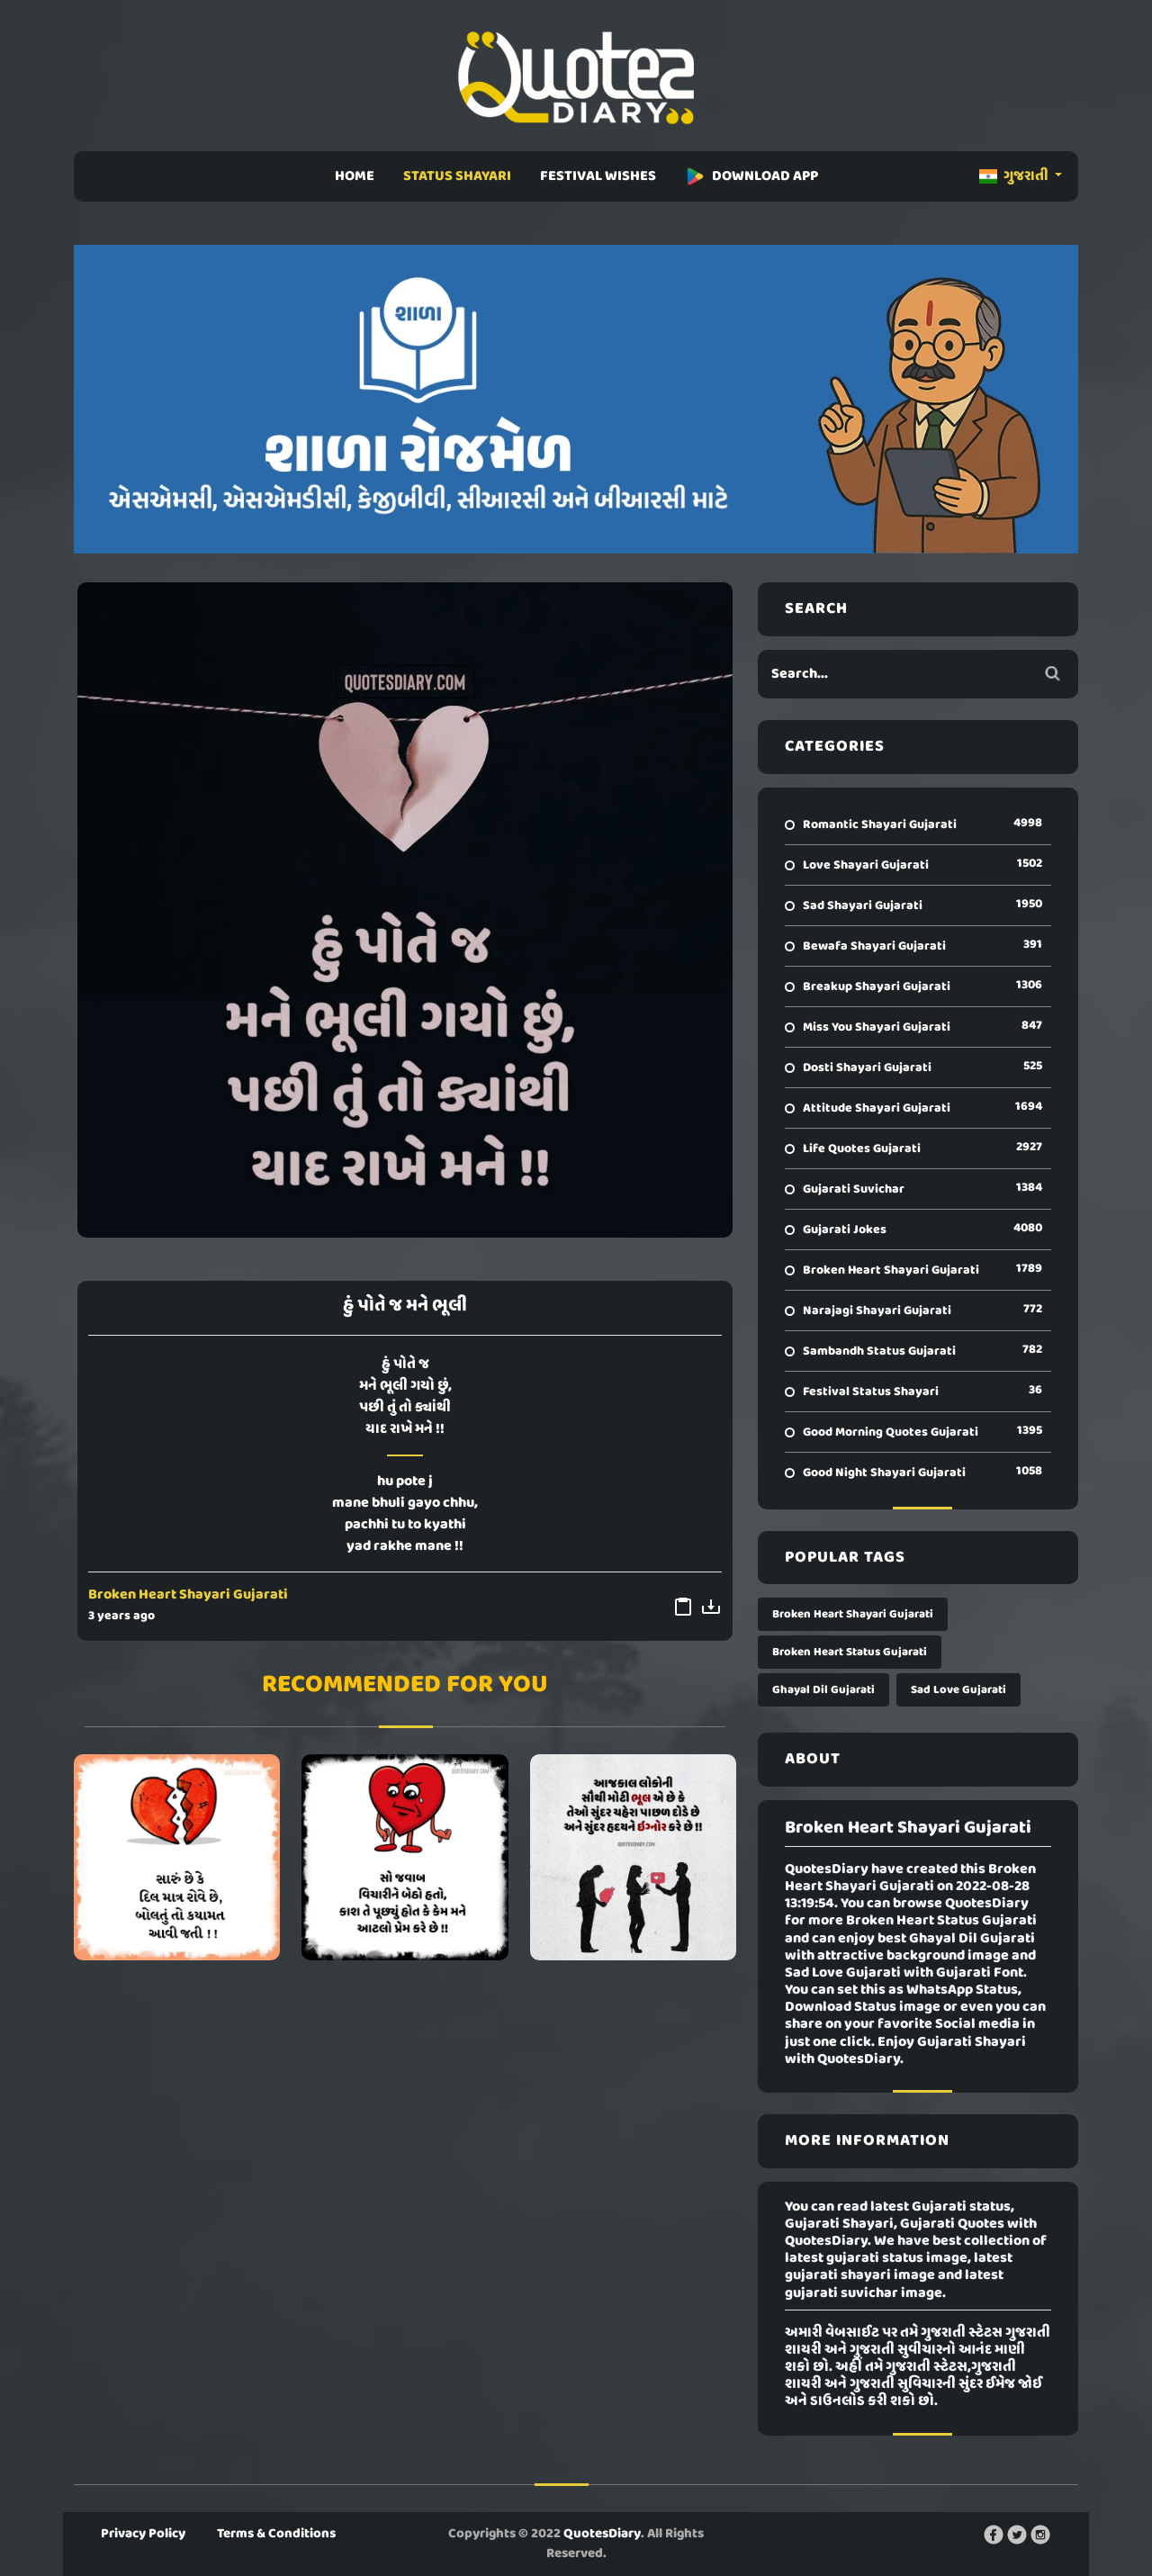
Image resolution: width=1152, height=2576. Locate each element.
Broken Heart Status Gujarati (849, 1652)
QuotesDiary (602, 2533)
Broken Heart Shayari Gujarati (188, 1595)
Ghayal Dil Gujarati (823, 1689)
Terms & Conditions (276, 2533)
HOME (354, 176)
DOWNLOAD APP (751, 176)
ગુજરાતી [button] (1015, 176)
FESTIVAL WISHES (598, 176)
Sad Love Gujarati (958, 1689)
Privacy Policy (143, 2533)
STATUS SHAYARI (457, 176)
